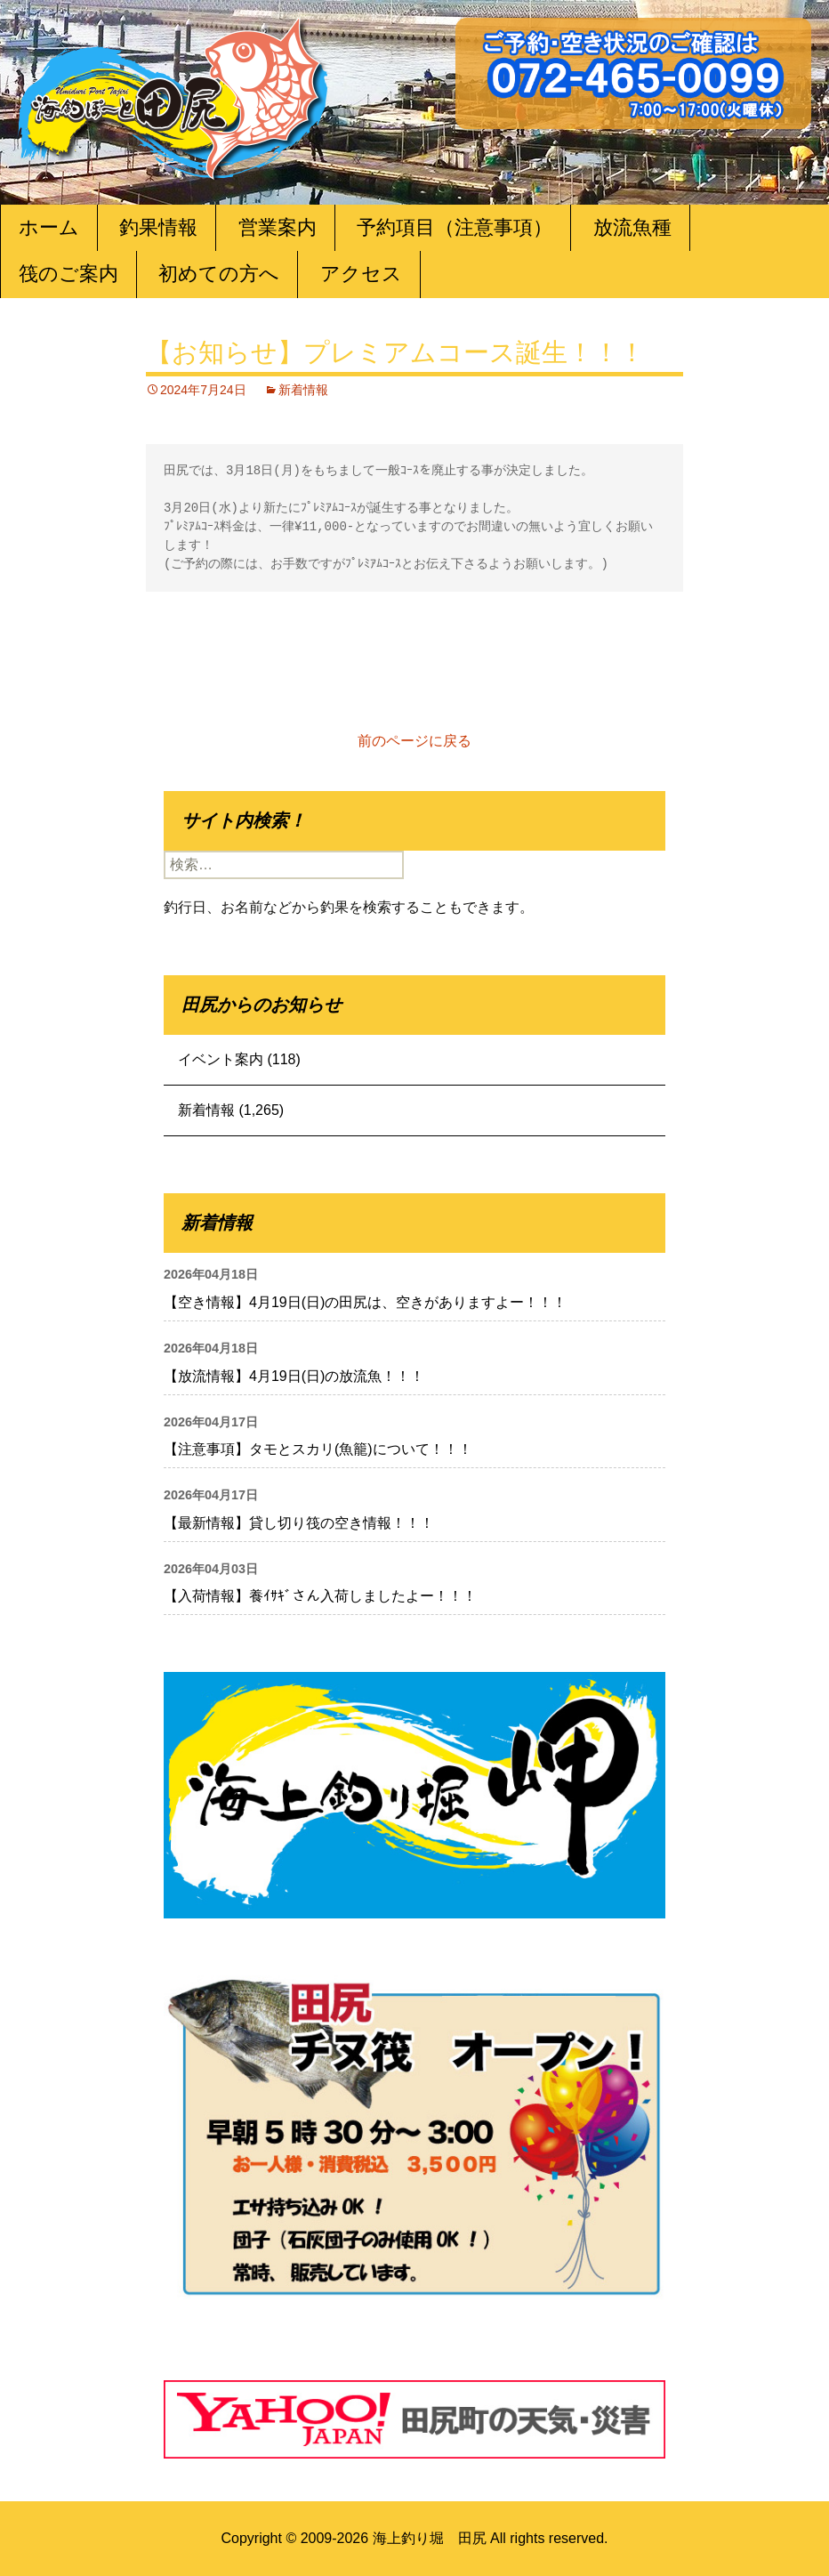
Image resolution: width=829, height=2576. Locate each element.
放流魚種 (632, 227)
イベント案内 (220, 1059)
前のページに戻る (414, 740)
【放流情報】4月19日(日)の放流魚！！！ (294, 1376)
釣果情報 (158, 227)
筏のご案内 (68, 273)
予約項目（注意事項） (454, 227)
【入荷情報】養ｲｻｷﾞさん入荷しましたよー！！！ (320, 1595)
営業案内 (277, 227)
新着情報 (303, 390)
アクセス (361, 273)
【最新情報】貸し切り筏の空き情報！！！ (299, 1522)
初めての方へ (218, 273)
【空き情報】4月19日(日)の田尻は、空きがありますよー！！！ (365, 1302)
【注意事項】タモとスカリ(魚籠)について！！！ (318, 1449)
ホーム (49, 227)
